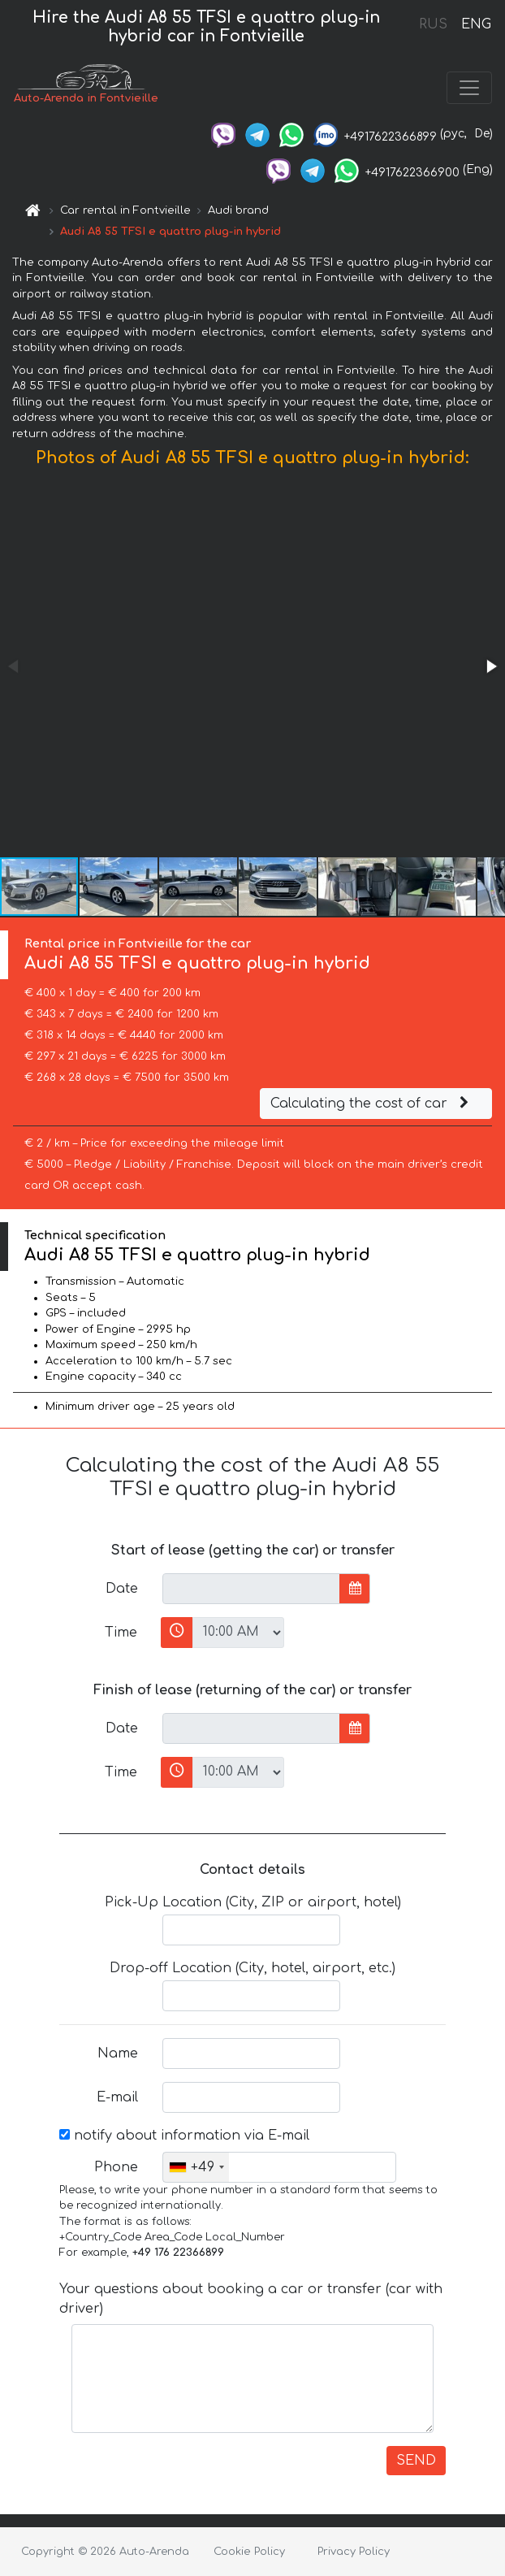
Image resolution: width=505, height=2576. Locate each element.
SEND (416, 2460)
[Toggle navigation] (469, 88)
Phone (116, 2167)
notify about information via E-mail (184, 2135)
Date (122, 1588)
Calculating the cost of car (371, 1103)
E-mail (117, 2097)
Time (121, 1632)
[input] (251, 1588)
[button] (490, 666)
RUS (433, 24)
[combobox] (196, 2167)
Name (117, 2053)
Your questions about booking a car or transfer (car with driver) (250, 2299)
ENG (475, 24)
